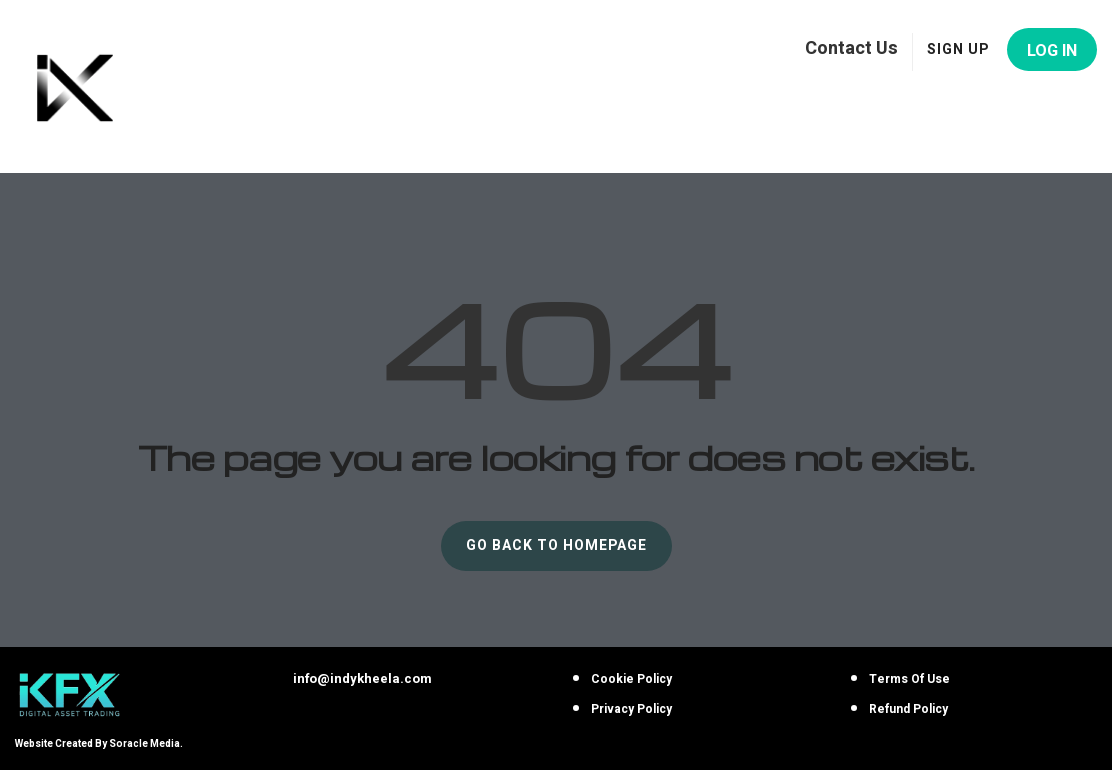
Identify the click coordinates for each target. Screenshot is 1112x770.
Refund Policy (908, 709)
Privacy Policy (631, 709)
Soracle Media (144, 744)
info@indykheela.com (362, 678)
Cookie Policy (631, 679)
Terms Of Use (909, 679)
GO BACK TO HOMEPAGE (556, 545)
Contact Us (851, 47)
